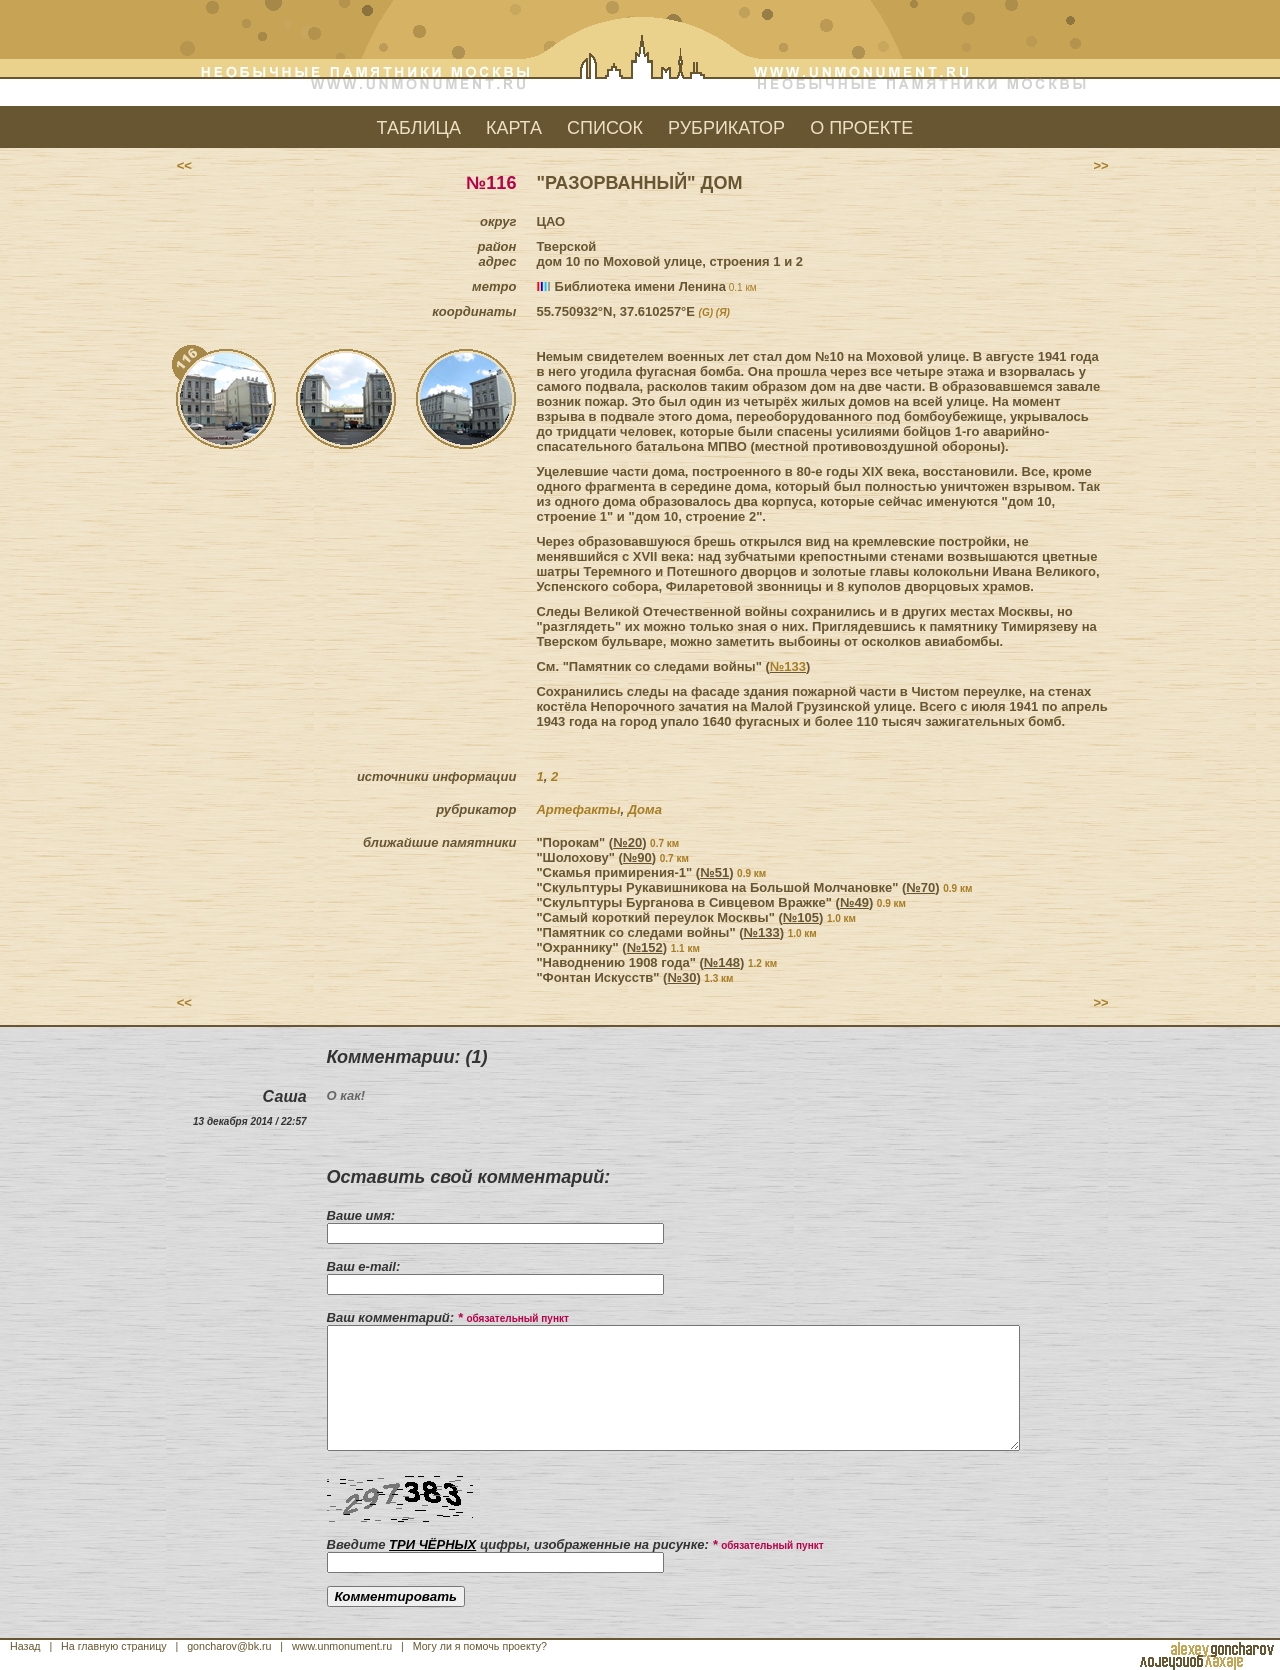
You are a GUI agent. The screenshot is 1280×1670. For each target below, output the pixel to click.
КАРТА (514, 128)
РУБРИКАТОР (726, 128)
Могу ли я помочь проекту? (480, 1646)
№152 (645, 947)
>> (1100, 165)
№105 (801, 917)
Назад (25, 1646)
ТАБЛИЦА (419, 128)
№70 (920, 887)
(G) (706, 312)
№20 (627, 842)
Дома (645, 809)
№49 (854, 902)
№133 (788, 666)
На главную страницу (114, 1646)
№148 (722, 962)
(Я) (723, 312)
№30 (681, 977)
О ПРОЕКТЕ (861, 128)
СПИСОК (605, 128)
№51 (714, 872)
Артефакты (578, 809)
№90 (637, 857)
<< (183, 165)
